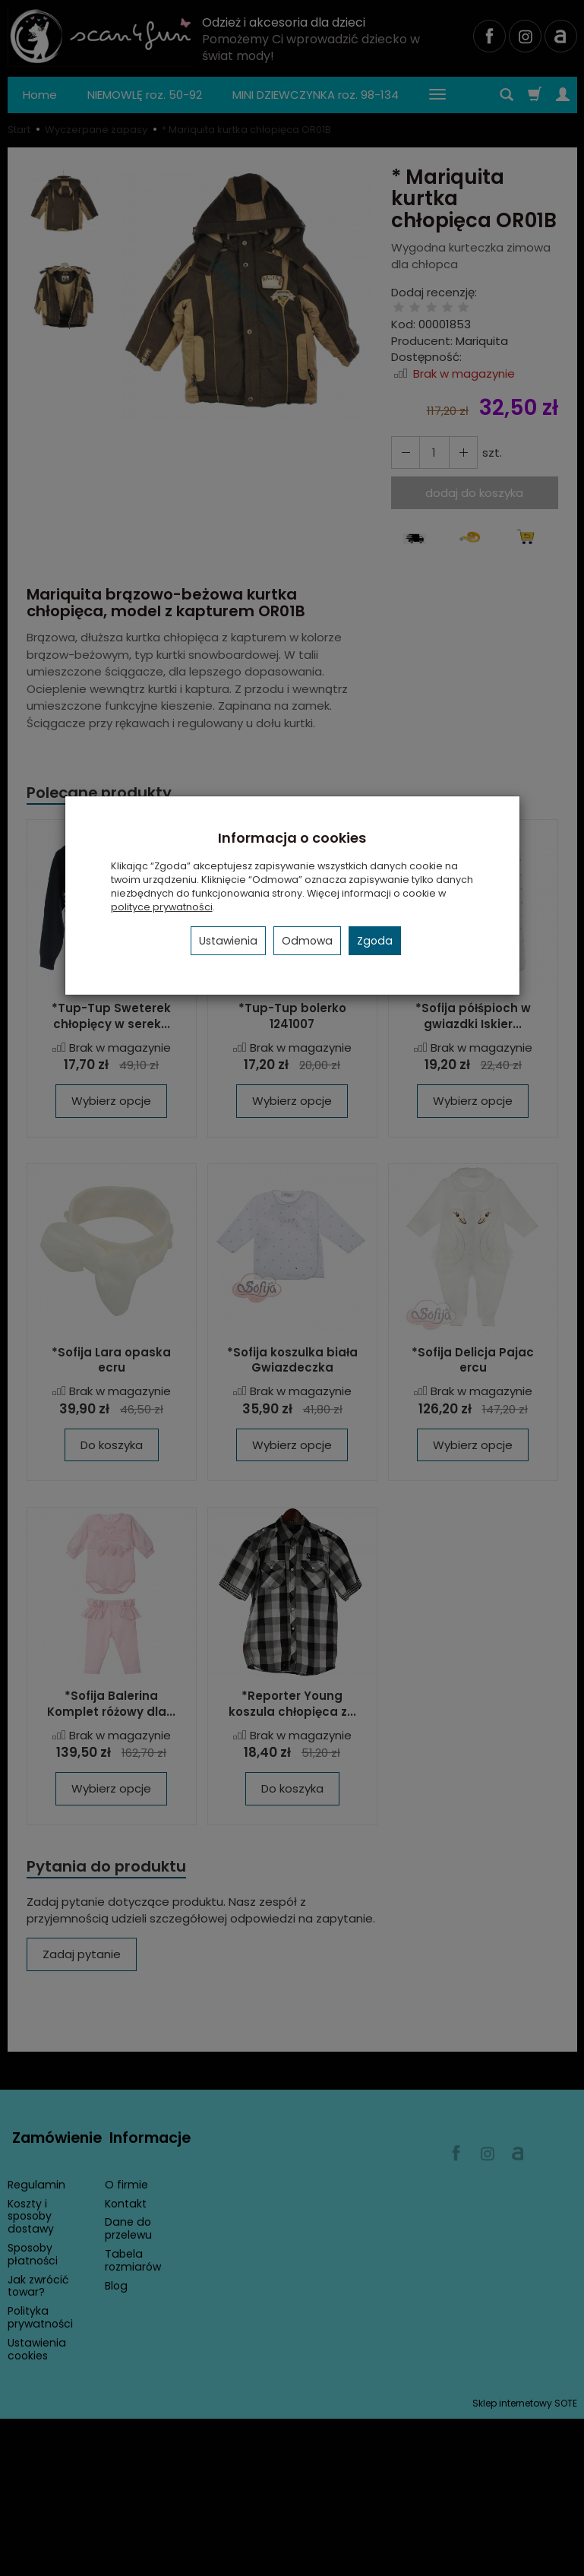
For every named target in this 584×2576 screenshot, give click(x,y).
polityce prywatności (162, 906)
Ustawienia (228, 940)
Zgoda (375, 940)
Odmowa (307, 940)
